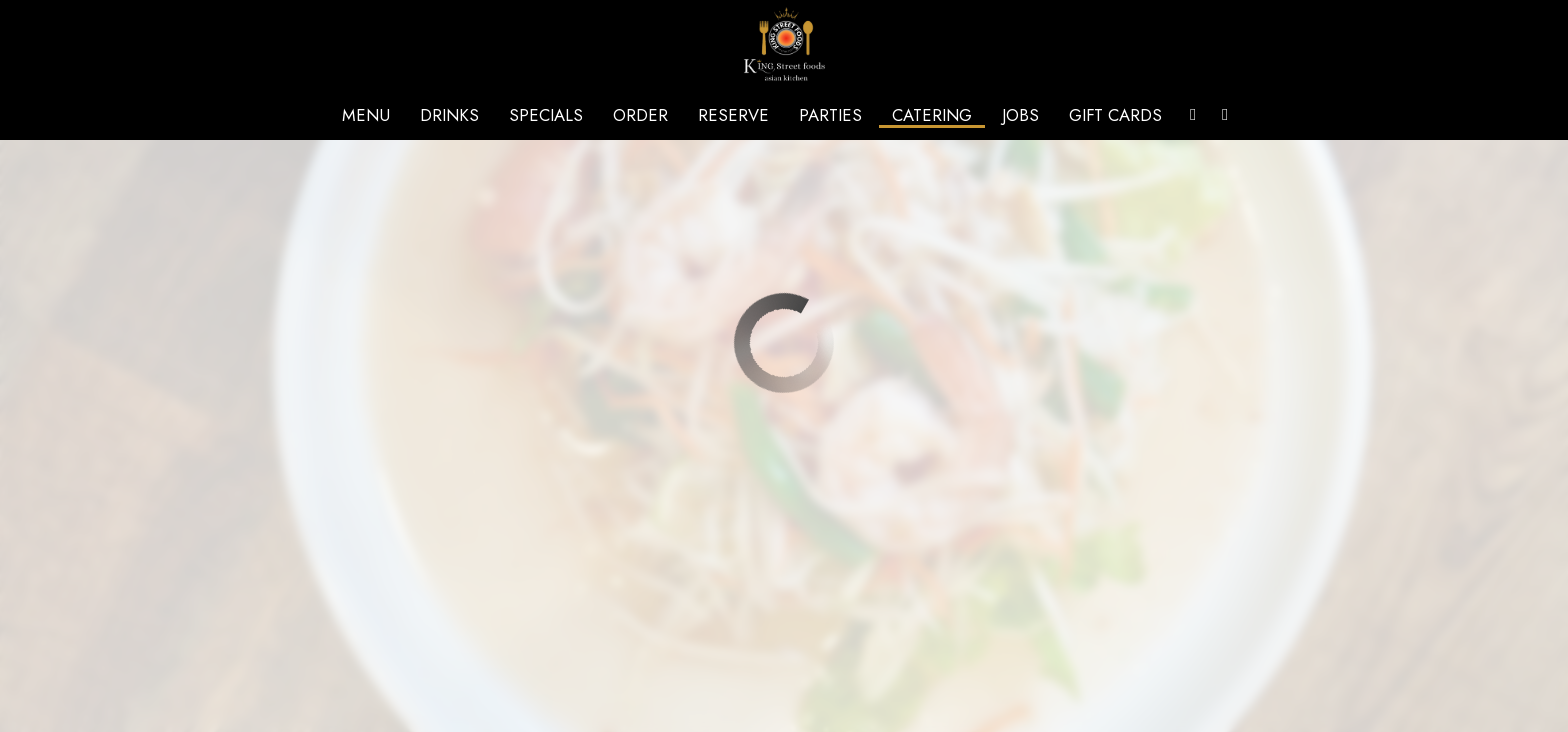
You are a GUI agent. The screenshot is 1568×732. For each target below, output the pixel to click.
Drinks (449, 115)
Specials (546, 115)
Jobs (1020, 115)
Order (640, 115)
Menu (366, 115)
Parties (830, 115)
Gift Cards (1115, 115)
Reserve (733, 115)
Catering (932, 115)
